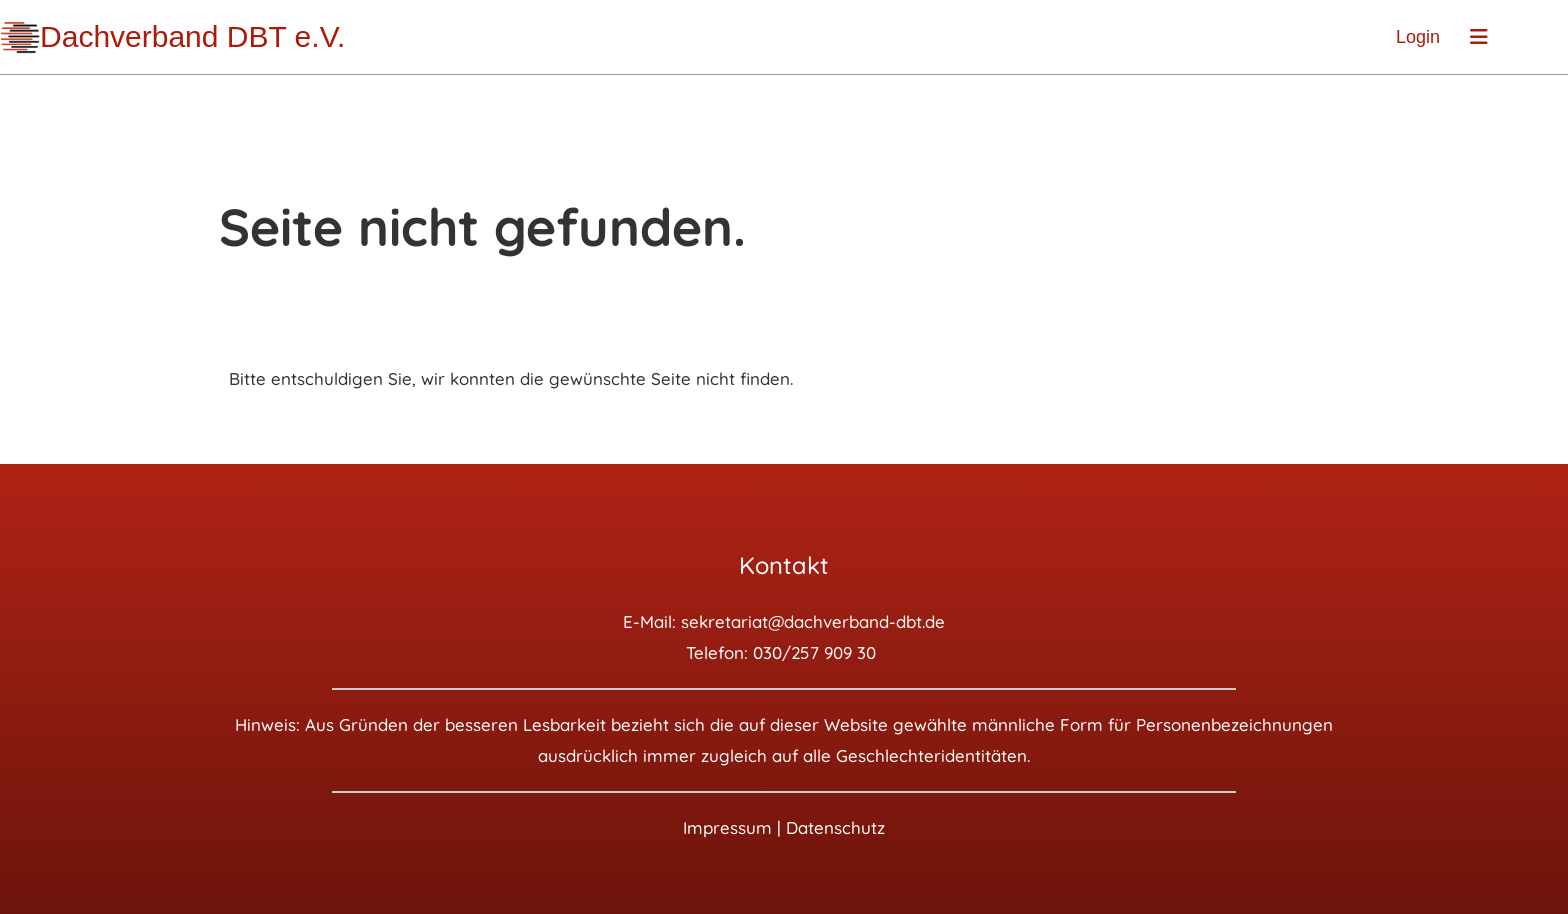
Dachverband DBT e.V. (192, 36)
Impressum (727, 827)
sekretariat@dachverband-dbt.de (813, 621)
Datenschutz (835, 827)
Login (1418, 37)
